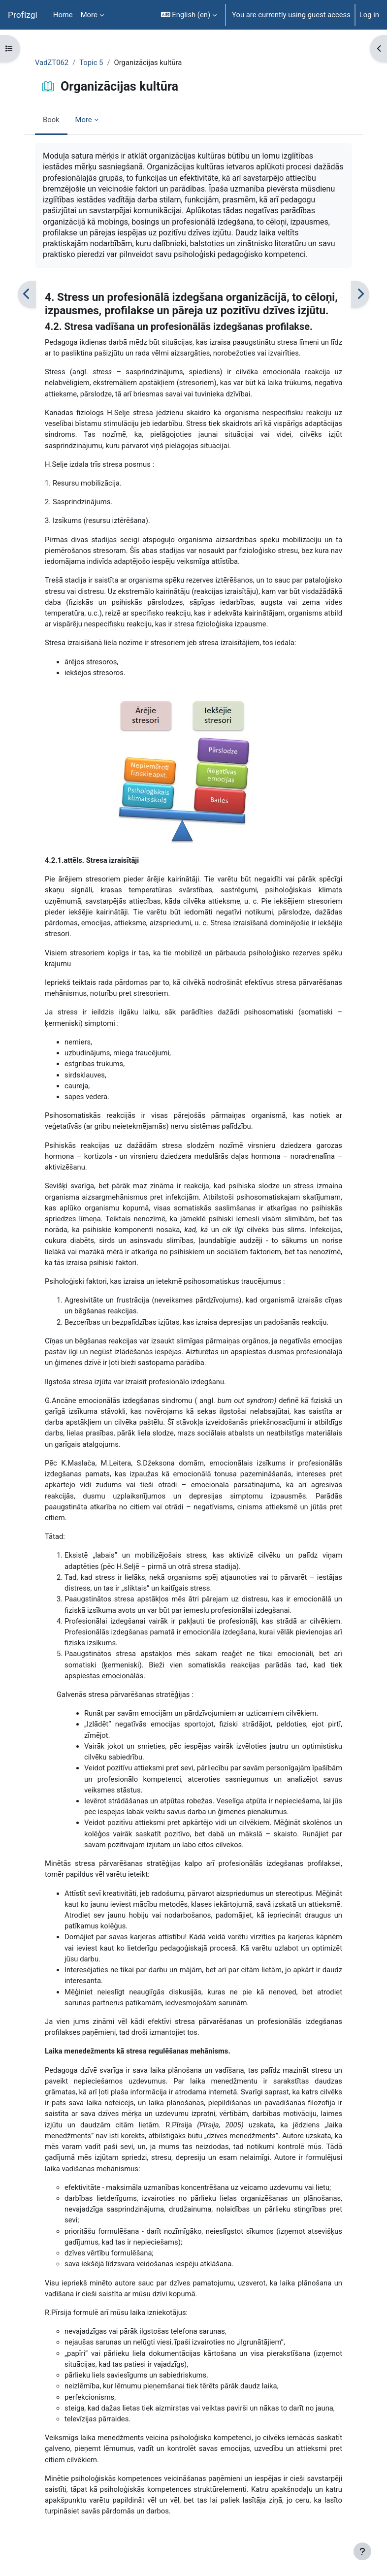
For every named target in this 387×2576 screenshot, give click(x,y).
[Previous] (27, 294)
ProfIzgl (22, 15)
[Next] (360, 294)
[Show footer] (362, 2551)
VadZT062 (51, 62)
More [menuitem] (89, 14)
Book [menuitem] (51, 119)
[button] (189, 15)
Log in (369, 14)
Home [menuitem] (63, 14)
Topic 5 (91, 62)
